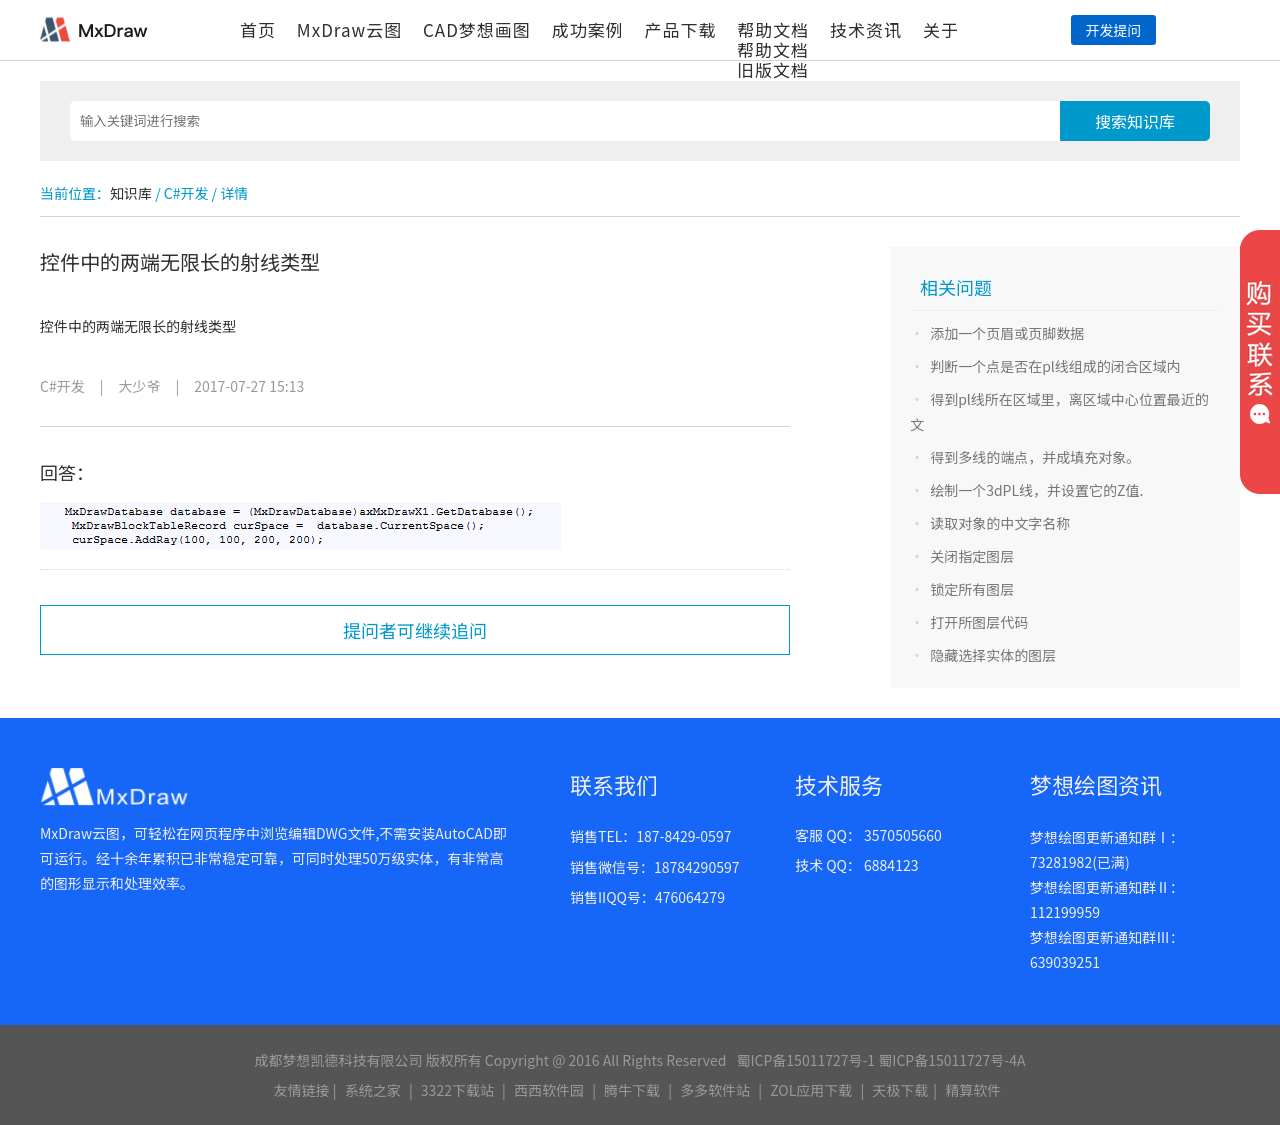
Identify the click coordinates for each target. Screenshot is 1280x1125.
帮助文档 (773, 29)
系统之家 (373, 1090)
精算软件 (973, 1090)
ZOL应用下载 (811, 1090)
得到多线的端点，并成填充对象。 (1035, 457)
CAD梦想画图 (477, 29)
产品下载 (680, 29)
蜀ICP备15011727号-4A (951, 1060)
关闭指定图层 (972, 556)
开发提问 (1113, 30)
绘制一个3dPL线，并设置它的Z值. (1036, 490)
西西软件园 (549, 1090)
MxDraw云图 (349, 29)
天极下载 (900, 1090)
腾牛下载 (632, 1090)
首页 (258, 29)
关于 (941, 29)
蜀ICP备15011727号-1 (805, 1060)
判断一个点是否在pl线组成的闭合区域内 (1055, 366)
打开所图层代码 (979, 622)
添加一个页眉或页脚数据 (1007, 333)
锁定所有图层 (972, 589)
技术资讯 (866, 29)
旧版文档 (773, 69)
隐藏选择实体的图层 (993, 655)
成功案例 (588, 29)
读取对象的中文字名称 (1000, 523)
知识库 (131, 193)
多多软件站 (715, 1090)
